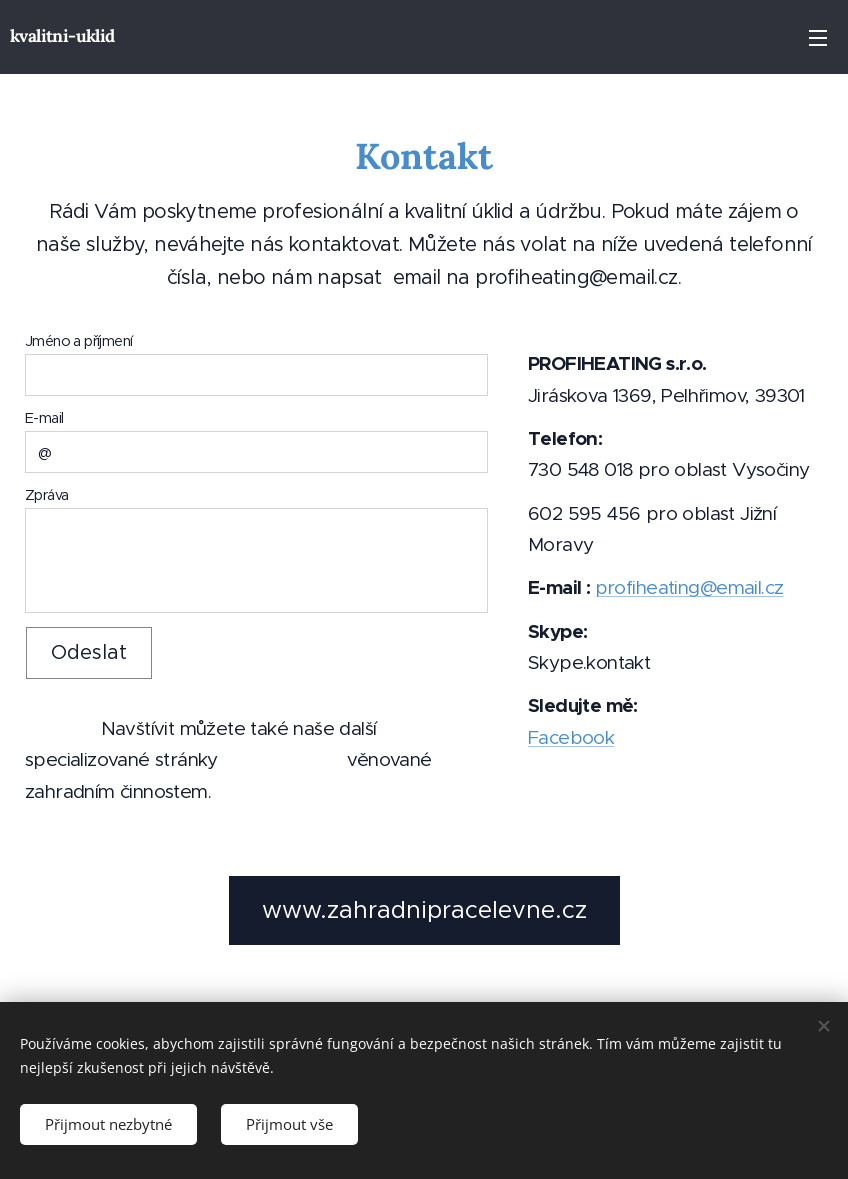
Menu (818, 38)
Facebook (571, 737)
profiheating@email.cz (688, 587)
